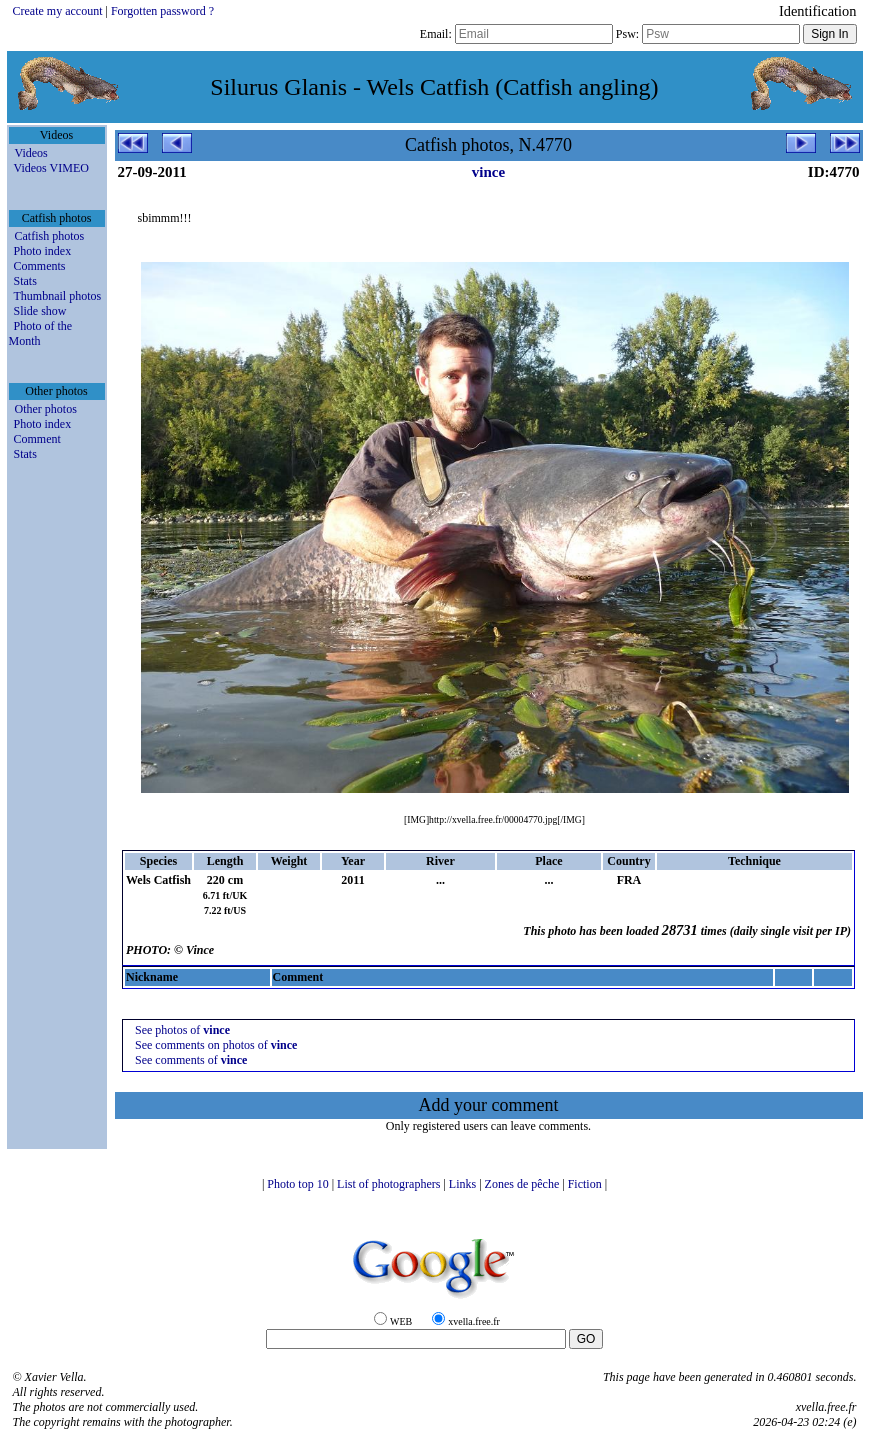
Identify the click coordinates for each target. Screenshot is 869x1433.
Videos (31, 153)
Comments (40, 266)
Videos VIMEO (51, 168)
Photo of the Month (41, 333)
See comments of (191, 1060)
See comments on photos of (216, 1045)
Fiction (586, 1184)
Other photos (46, 409)
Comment (37, 439)
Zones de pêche (524, 1184)
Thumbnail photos (58, 296)
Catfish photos (50, 236)
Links (464, 1184)
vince (488, 172)
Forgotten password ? (162, 11)
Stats (25, 281)
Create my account (58, 11)
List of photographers (390, 1184)
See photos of (182, 1030)
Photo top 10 (299, 1184)
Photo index (43, 251)
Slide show (40, 311)
